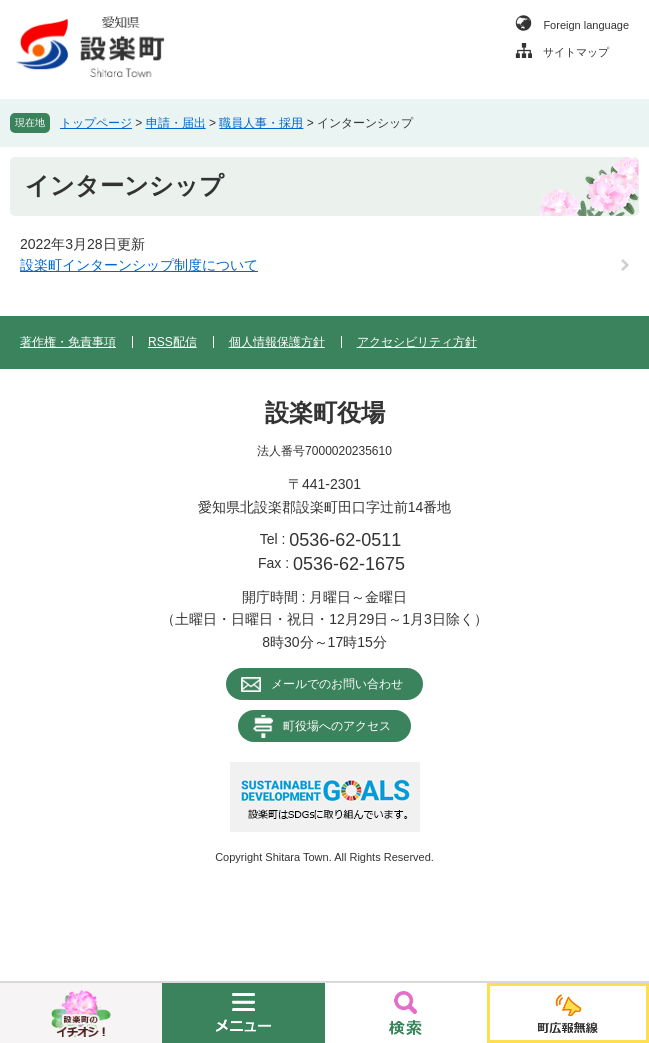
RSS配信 (172, 342)
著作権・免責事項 (68, 342)
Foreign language (586, 25)
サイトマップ (576, 52)
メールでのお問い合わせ (337, 684)
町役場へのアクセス (337, 726)
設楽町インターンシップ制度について (139, 265)
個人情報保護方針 (277, 342)
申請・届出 (176, 123)
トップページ (96, 123)
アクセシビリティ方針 (417, 342)
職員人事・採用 (261, 123)
